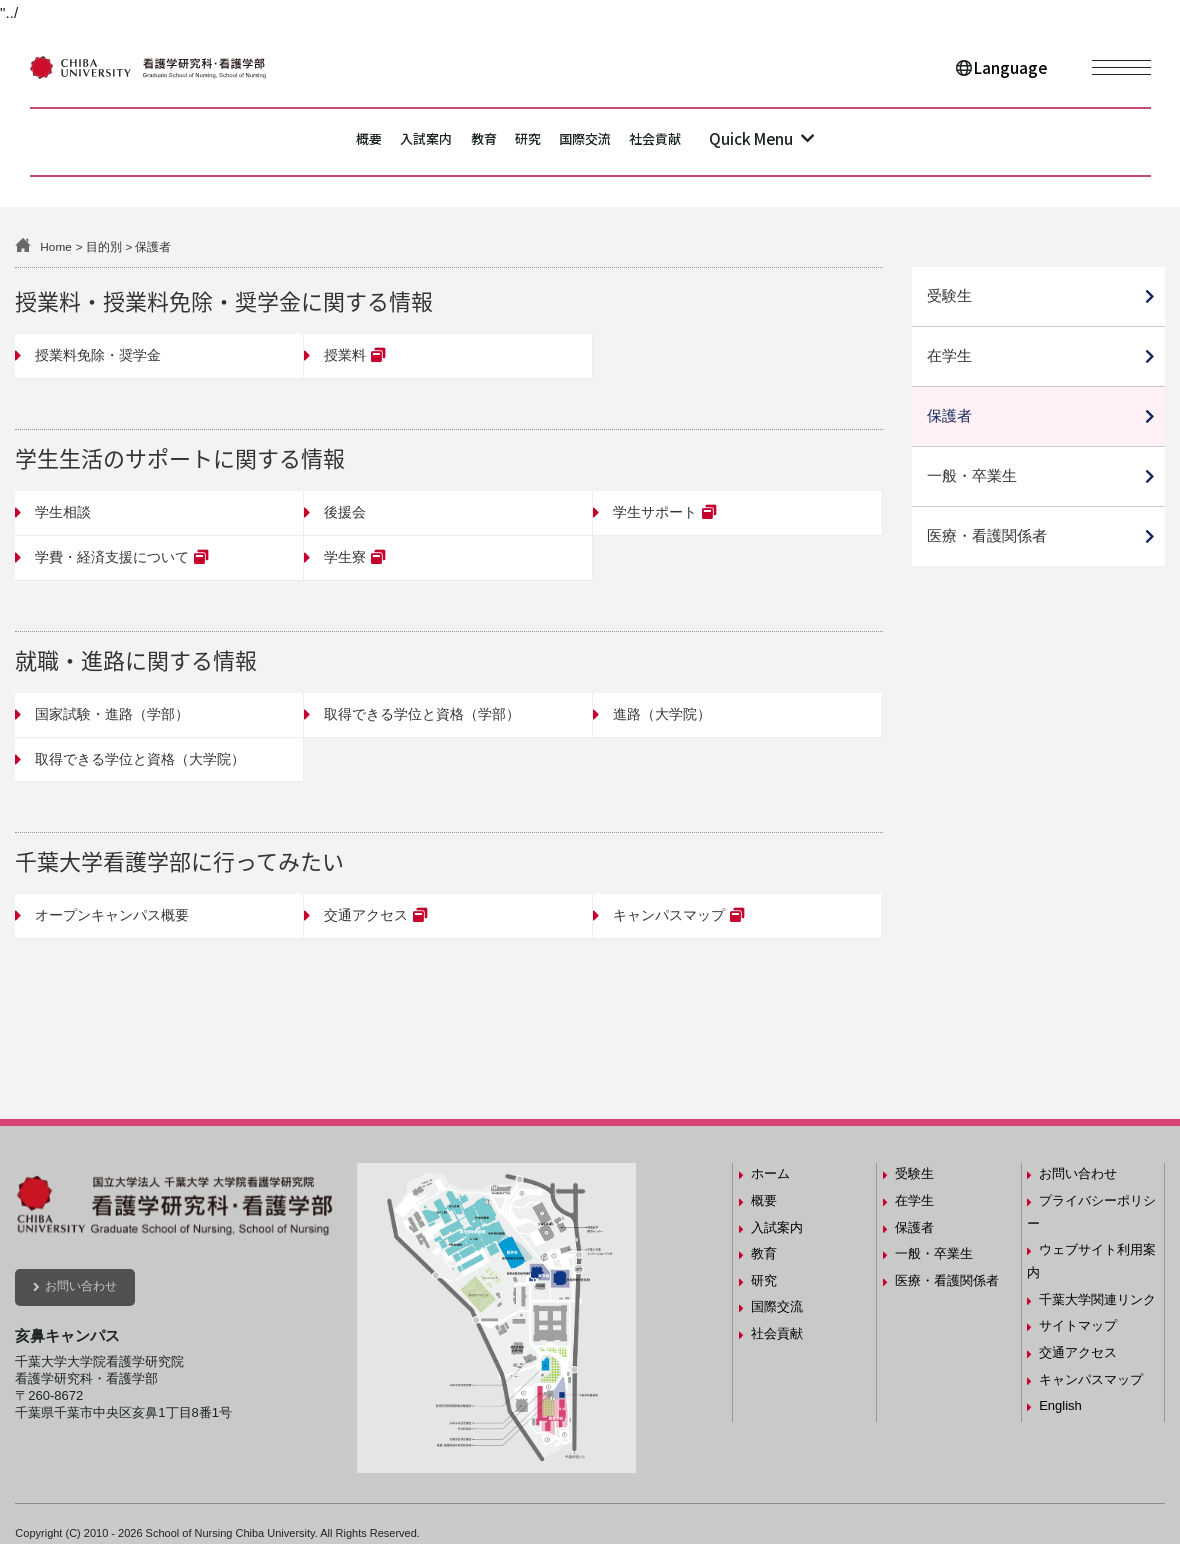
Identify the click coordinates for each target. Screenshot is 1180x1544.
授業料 (345, 355)
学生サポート (655, 512)
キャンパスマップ (669, 915)
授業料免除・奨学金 (98, 355)
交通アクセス (366, 915)
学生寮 (345, 557)
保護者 (949, 415)
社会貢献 (732, 141)
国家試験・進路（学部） (112, 714)
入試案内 (377, 141)
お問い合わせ (81, 1286)
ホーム (770, 1173)
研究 (538, 141)
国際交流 (626, 141)
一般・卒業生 (972, 475)
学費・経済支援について (112, 557)
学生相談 (63, 512)
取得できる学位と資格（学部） (422, 714)
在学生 (949, 355)
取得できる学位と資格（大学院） (140, 759)
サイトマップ (1078, 1325)
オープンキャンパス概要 (112, 915)
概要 (288, 141)
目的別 (104, 246)
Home (55, 246)
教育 (466, 141)
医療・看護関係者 (987, 535)
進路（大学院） (662, 714)
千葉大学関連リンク (1097, 1299)
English (1060, 1405)
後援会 (345, 512)
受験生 (949, 295)
